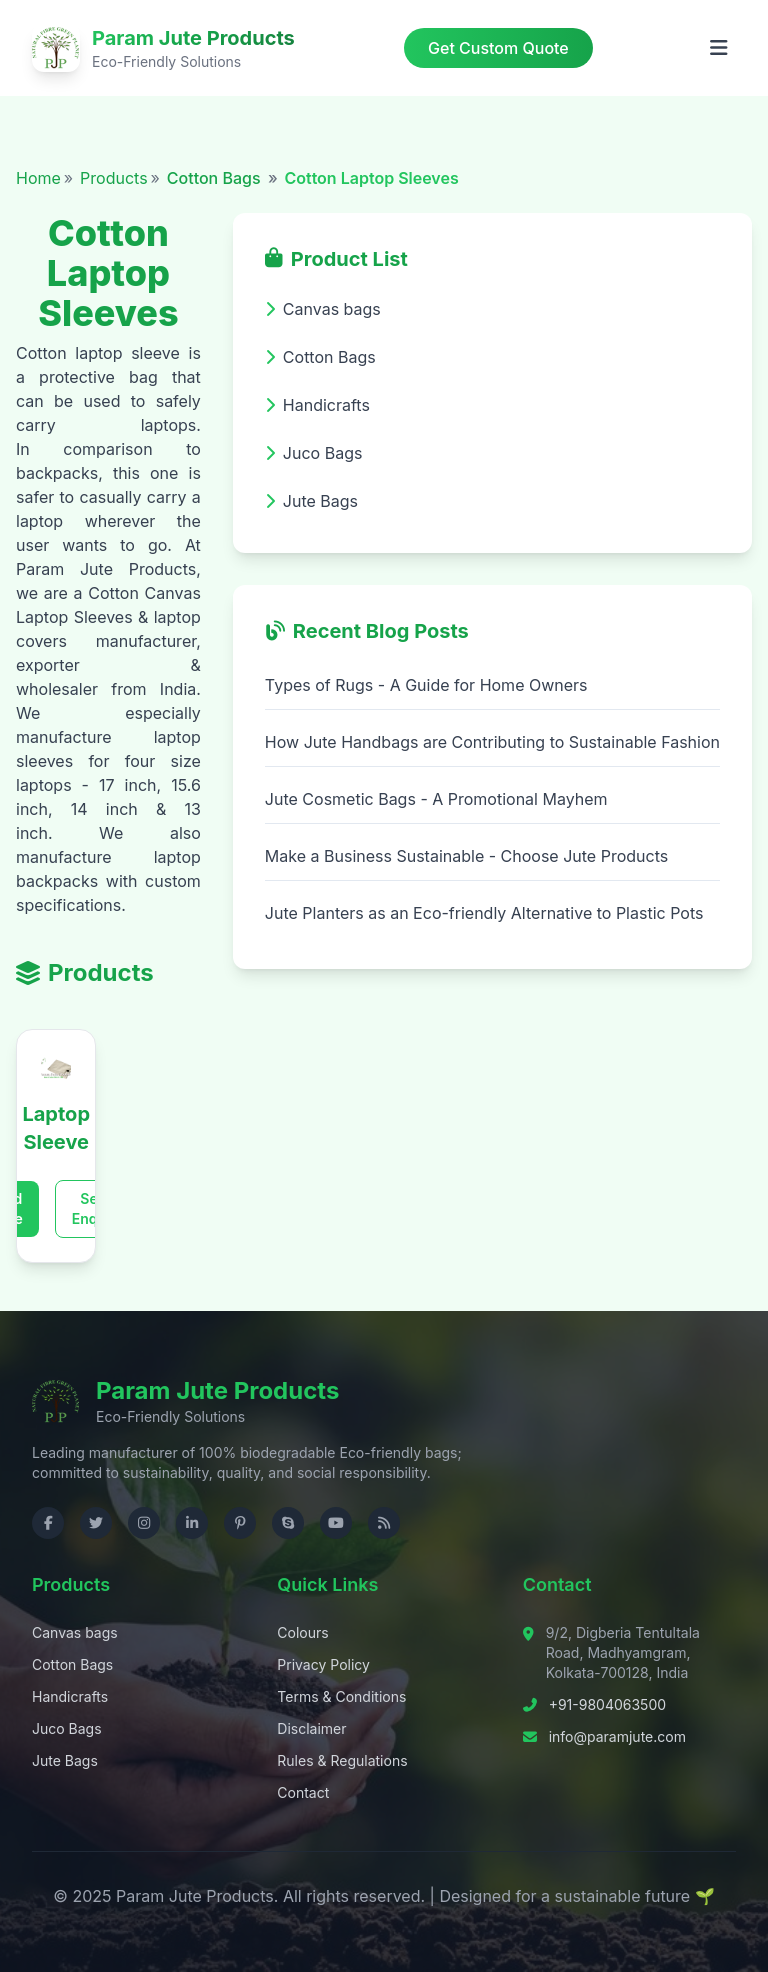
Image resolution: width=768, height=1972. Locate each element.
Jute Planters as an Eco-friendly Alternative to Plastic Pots (484, 913)
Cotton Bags (216, 178)
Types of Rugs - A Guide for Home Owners (426, 685)
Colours (302, 1632)
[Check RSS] (384, 1523)
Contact (303, 1792)
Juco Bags (67, 1728)
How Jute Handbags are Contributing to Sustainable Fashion (492, 742)
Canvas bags (75, 1632)
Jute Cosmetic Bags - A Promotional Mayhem (436, 799)
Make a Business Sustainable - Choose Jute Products (466, 856)
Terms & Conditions (341, 1696)
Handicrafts (70, 1696)
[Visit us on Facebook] (48, 1523)
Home (38, 178)
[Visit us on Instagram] (144, 1523)
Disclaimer (311, 1728)
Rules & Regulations (342, 1760)
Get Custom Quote (498, 48)
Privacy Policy (323, 1664)
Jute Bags (65, 1760)
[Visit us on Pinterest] (240, 1523)
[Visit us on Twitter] (96, 1523)
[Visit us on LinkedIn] (192, 1523)
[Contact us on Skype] (288, 1523)
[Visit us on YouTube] (336, 1523)
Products (114, 178)
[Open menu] (719, 48)
